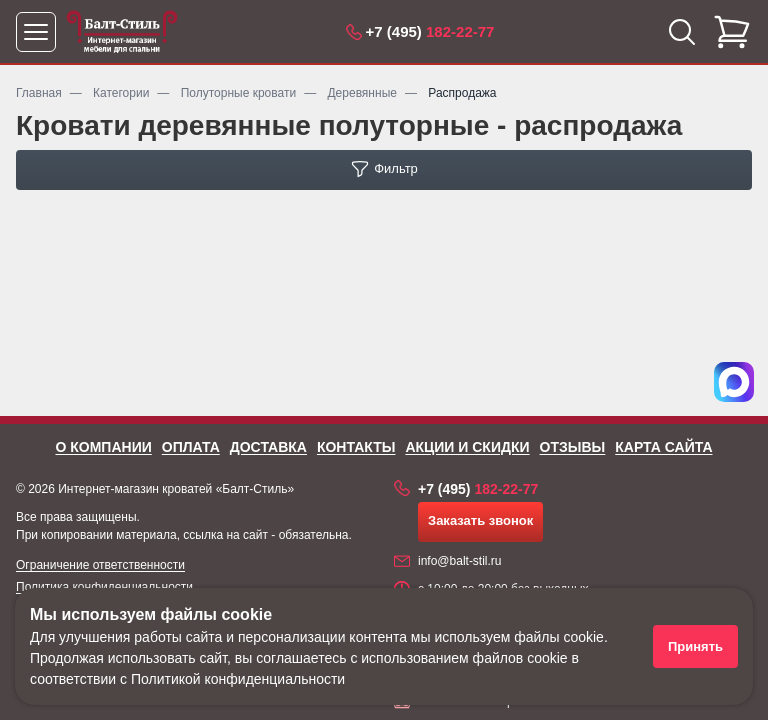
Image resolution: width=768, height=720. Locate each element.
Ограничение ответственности (100, 565)
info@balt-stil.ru (460, 561)
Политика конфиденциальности (104, 587)
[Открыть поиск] (682, 32)
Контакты (356, 447)
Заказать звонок (480, 520)
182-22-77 (430, 31)
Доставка (268, 447)
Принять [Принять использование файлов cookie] (695, 646)
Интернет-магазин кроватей (135, 489)
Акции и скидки (467, 447)
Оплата (191, 447)
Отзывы (573, 447)
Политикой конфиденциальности (238, 679)
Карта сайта (663, 447)
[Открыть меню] (36, 32)
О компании (103, 447)
